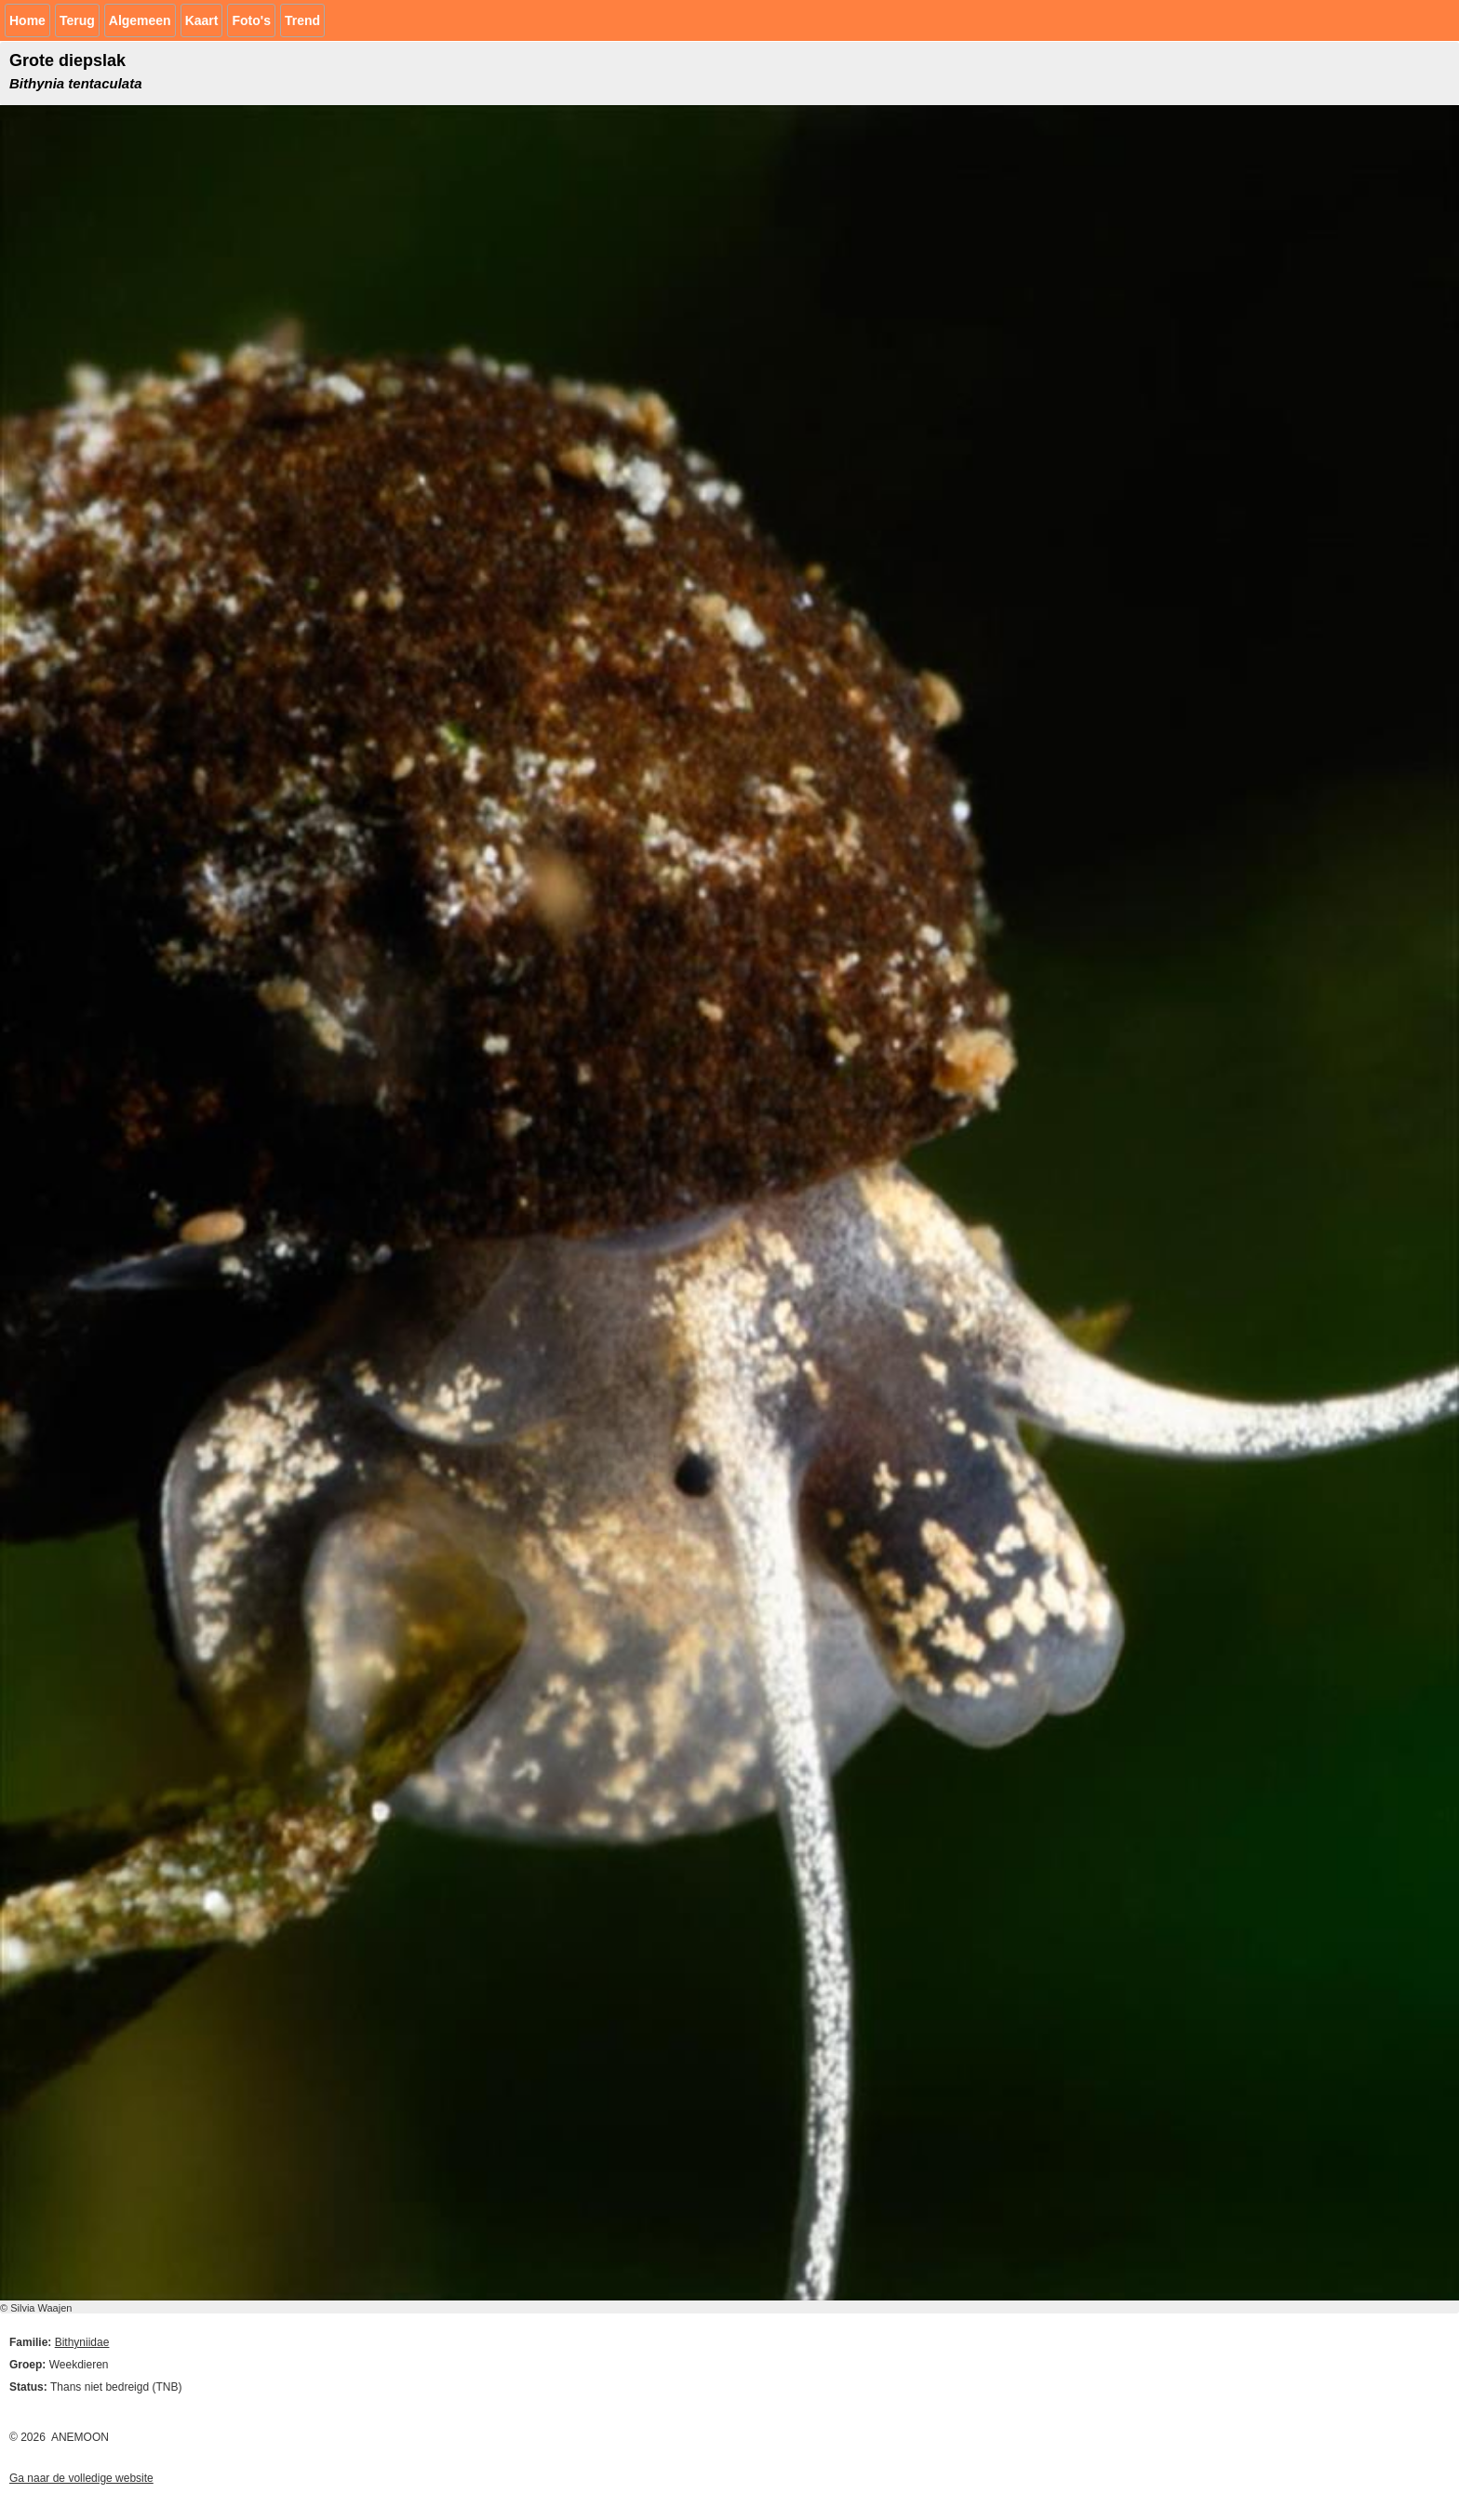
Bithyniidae (82, 2342)
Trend (302, 20)
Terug (77, 20)
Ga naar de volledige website (81, 2478)
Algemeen (140, 20)
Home (27, 20)
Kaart (202, 20)
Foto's (251, 20)
